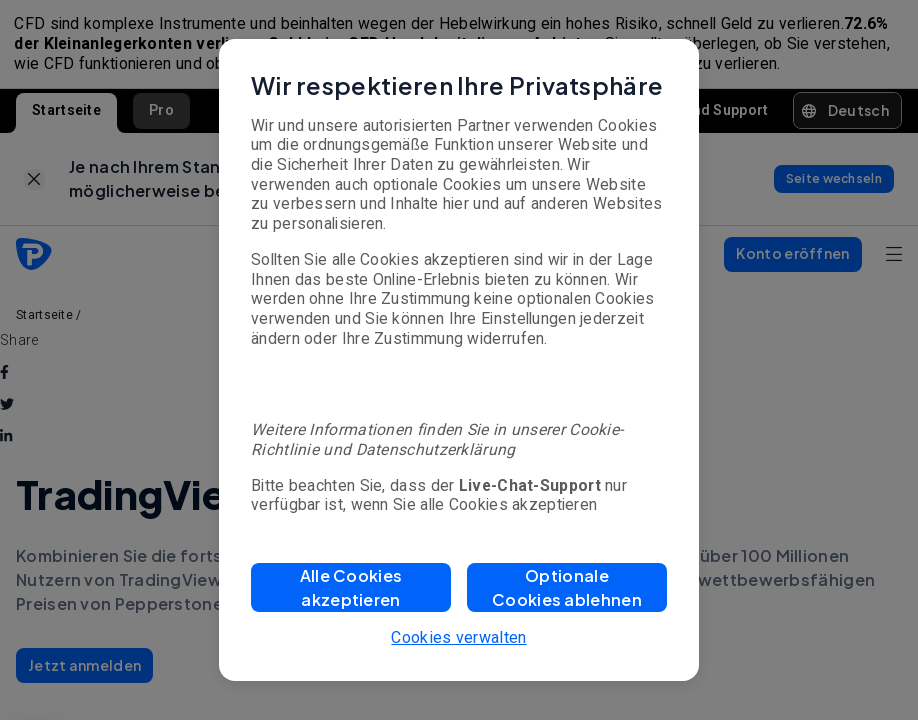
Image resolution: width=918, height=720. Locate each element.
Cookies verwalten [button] (458, 637)
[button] (351, 587)
